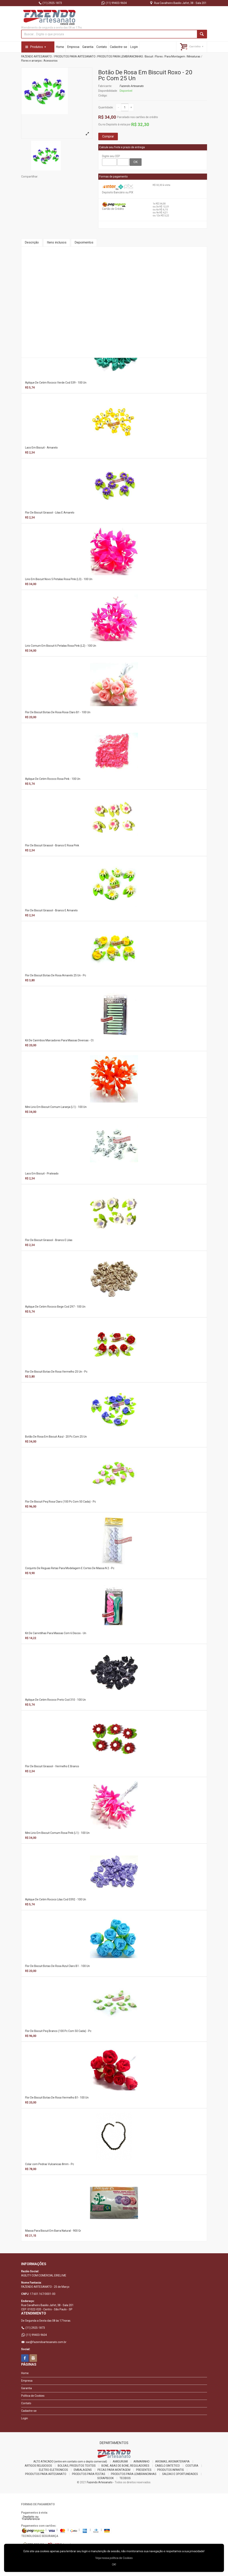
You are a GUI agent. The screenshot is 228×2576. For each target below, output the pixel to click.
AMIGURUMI (120, 2461)
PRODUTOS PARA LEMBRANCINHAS (120, 56)
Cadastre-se (118, 47)
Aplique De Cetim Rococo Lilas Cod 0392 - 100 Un (55, 1899)
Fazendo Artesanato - (100, 2482)
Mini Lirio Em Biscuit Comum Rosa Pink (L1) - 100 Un (57, 1832)
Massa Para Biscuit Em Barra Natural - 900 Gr (53, 2230)
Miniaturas (193, 56)
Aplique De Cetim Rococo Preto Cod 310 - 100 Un (55, 1699)
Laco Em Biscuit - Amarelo (41, 447)
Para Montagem (175, 56)
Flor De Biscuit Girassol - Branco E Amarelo (51, 910)
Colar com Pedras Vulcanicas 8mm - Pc (49, 2164)
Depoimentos (84, 242)
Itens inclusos (56, 242)
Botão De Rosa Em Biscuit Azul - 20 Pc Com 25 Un (56, 1436)
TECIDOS (125, 2478)
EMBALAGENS (83, 2469)
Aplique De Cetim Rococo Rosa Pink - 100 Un (52, 778)
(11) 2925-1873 (50, 3)
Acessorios (51, 60)
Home (60, 47)
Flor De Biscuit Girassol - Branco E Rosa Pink (52, 845)
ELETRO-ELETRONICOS (53, 2469)
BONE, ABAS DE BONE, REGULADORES (125, 2465)
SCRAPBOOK (105, 2478)
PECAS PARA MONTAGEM (113, 2469)
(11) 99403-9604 (114, 3)
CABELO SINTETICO (167, 2465)
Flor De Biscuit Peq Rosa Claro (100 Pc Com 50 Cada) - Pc (60, 1501)
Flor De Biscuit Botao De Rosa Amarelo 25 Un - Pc (55, 975)
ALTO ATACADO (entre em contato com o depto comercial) (70, 2461)
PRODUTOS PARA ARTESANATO (75, 56)
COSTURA (191, 2465)
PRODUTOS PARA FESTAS (88, 2474)
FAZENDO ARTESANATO (36, 56)
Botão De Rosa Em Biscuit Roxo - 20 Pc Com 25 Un (145, 75)
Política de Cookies (32, 2395)
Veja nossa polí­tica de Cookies (114, 2558)
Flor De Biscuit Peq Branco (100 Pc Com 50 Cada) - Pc (58, 2031)
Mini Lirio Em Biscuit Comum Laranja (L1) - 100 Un (56, 1107)
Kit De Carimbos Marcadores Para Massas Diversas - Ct (59, 1040)
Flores (159, 56)
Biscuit (149, 56)
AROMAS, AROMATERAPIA (172, 2461)
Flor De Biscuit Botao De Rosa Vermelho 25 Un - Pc (56, 1371)
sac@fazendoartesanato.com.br (44, 2342)
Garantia (87, 47)
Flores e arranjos (31, 60)
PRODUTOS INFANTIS (170, 2469)
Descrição (32, 242)
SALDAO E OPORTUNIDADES (180, 2474)
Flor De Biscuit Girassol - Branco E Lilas (48, 1240)
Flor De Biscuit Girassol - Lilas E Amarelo (49, 512)
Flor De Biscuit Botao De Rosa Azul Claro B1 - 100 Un (57, 1966)
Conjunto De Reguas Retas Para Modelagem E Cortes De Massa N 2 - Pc (69, 1568)
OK (135, 162)
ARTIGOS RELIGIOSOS (38, 2465)
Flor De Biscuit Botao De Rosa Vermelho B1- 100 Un (57, 2097)
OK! (114, 2564)
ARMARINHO (141, 2461)
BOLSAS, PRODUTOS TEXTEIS (77, 2465)
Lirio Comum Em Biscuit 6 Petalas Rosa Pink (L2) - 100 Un (60, 645)
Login (134, 47)
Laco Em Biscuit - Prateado (42, 1173)
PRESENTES (143, 2469)
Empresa (73, 47)
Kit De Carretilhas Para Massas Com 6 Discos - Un (55, 1633)
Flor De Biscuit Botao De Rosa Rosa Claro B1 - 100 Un (57, 712)
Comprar (108, 136)
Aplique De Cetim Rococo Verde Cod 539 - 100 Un (55, 382)
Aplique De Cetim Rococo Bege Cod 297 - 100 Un (55, 1306)
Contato (101, 47)
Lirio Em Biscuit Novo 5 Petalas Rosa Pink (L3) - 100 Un (58, 579)
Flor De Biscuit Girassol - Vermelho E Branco (52, 1766)
